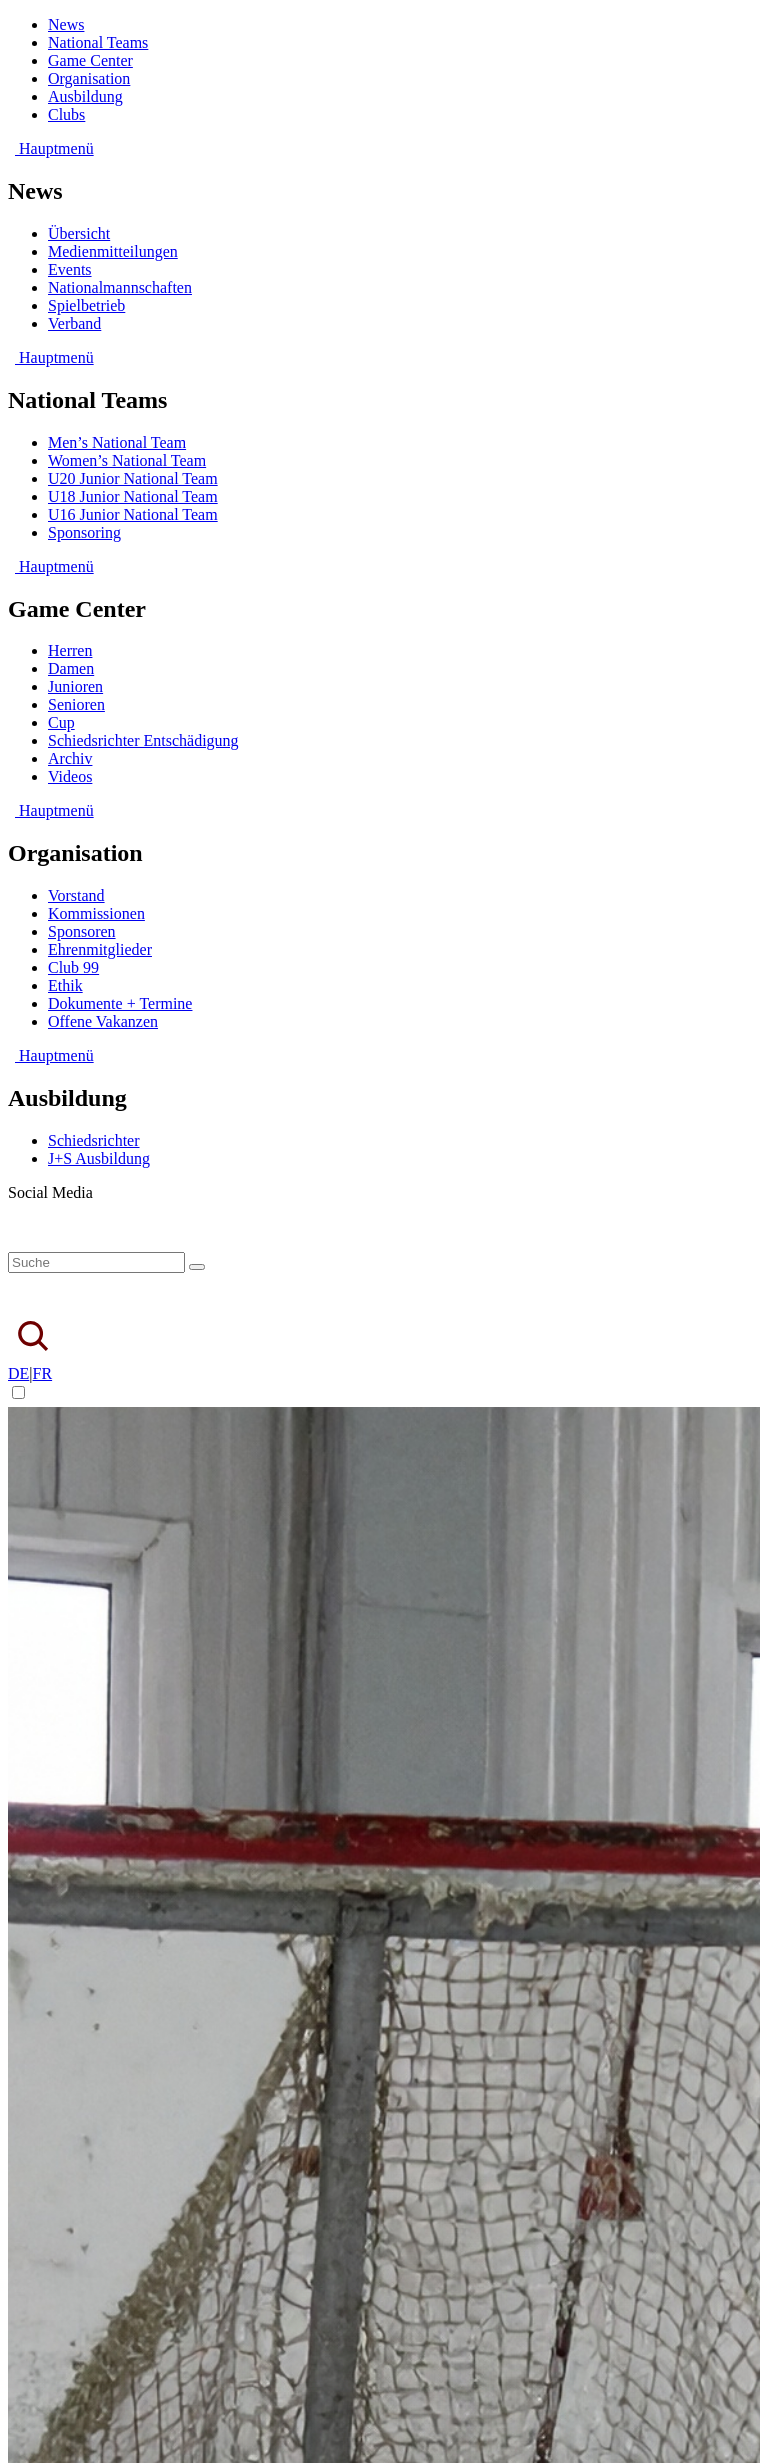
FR (43, 1373)
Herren (70, 650)
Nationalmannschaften (120, 287)
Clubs (66, 114)
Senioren (76, 704)
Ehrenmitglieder (100, 949)
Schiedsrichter (94, 1140)
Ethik (65, 985)
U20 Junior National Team (133, 478)
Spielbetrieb (86, 305)
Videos (70, 776)
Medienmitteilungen (113, 251)
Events (70, 269)
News (66, 24)
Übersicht (79, 233)
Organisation (89, 78)
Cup (61, 722)
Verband (74, 323)
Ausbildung (85, 96)
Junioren (75, 686)
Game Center (90, 60)
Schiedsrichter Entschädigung (143, 740)
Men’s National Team (117, 442)
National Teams (98, 42)
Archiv (70, 758)
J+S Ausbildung (99, 1158)
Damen (71, 668)
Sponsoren (82, 931)
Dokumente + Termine (120, 1003)
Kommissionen (96, 913)
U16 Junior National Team (133, 514)
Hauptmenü (51, 148)
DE (18, 1373)
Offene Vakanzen (103, 1021)
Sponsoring (84, 532)
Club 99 (73, 967)
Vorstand (76, 895)
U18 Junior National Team (133, 496)
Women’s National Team (127, 460)
